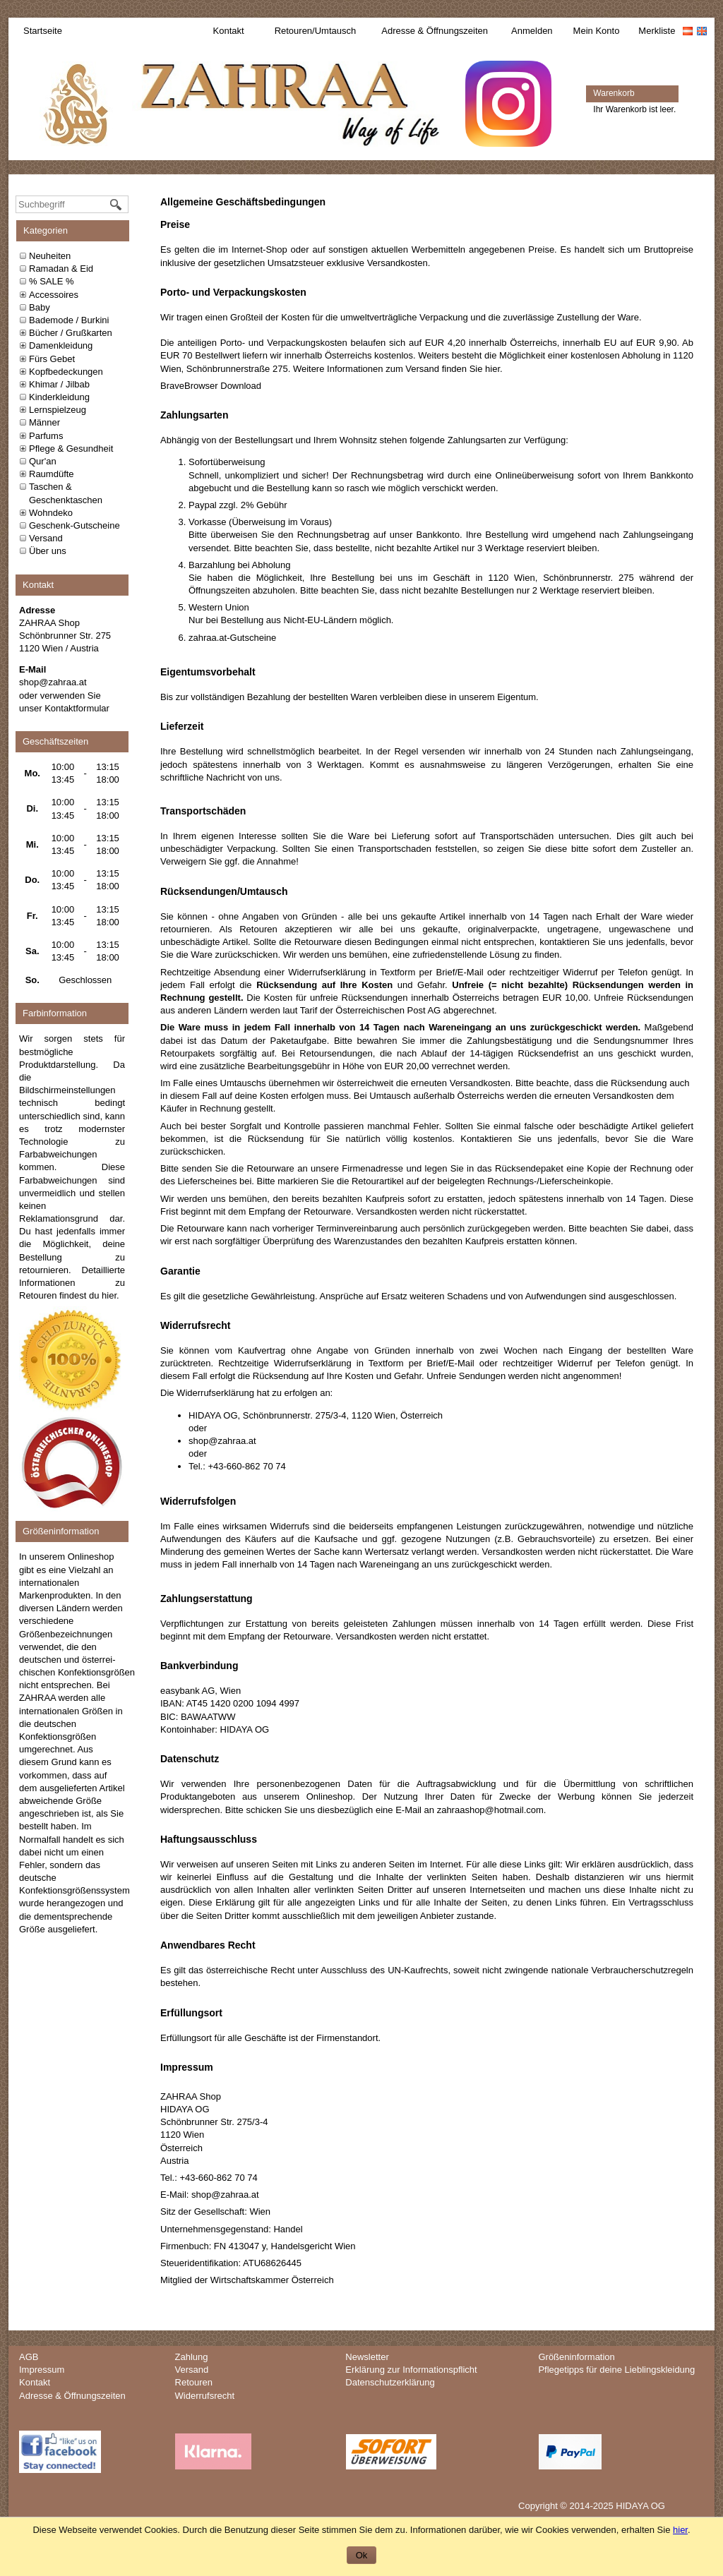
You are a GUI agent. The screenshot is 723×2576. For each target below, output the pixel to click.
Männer (44, 422)
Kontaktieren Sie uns (506, 1138)
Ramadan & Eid (61, 268)
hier (109, 1295)
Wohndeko (51, 512)
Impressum (41, 2369)
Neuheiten (50, 256)
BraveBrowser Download (210, 385)
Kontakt (228, 30)
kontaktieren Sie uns (581, 942)
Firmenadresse (372, 1168)
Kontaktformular (76, 708)
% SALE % (51, 281)
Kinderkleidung (59, 397)
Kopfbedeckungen (66, 371)
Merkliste (656, 30)
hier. (494, 368)
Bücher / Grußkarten (70, 332)
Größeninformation (576, 2357)
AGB (28, 2357)
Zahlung (191, 2357)
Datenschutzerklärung (389, 2382)
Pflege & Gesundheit (71, 448)
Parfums (46, 436)
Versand (46, 538)
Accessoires (53, 294)
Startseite (42, 30)
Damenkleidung (60, 345)
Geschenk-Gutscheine (74, 525)
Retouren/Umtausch (316, 30)
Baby (39, 307)
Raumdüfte (51, 474)
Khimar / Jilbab (59, 384)
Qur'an (42, 461)
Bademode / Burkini (69, 320)
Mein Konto (596, 30)
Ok (362, 2555)
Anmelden (532, 30)
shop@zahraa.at (53, 682)
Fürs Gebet (52, 359)
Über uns (47, 551)
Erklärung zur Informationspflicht (411, 2369)
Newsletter (366, 2357)
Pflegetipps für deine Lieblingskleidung (616, 2369)
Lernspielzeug (57, 409)
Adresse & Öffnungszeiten (434, 30)
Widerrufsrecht (205, 2395)
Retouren (194, 2382)
